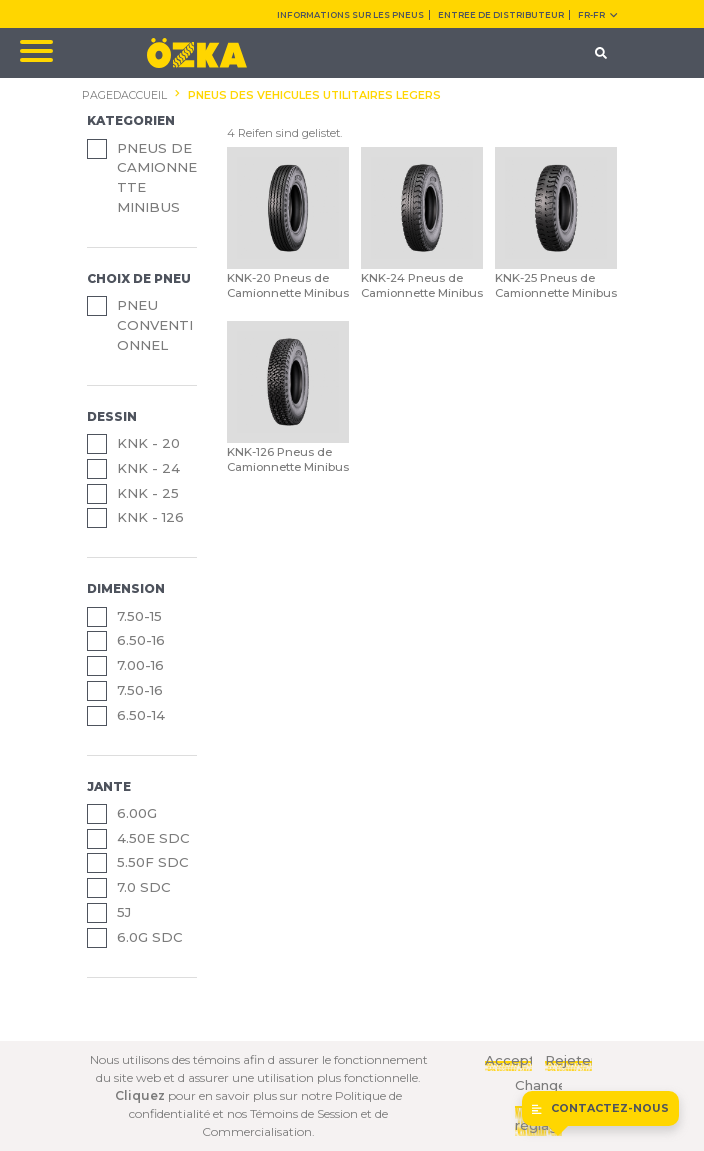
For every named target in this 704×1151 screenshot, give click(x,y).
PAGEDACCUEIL (124, 95)
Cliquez (140, 1095)
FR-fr (597, 15)
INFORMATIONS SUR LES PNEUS (350, 15)
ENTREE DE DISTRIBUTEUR (501, 15)
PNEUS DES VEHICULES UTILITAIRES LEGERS (314, 95)
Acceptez (508, 1060)
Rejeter (568, 1060)
